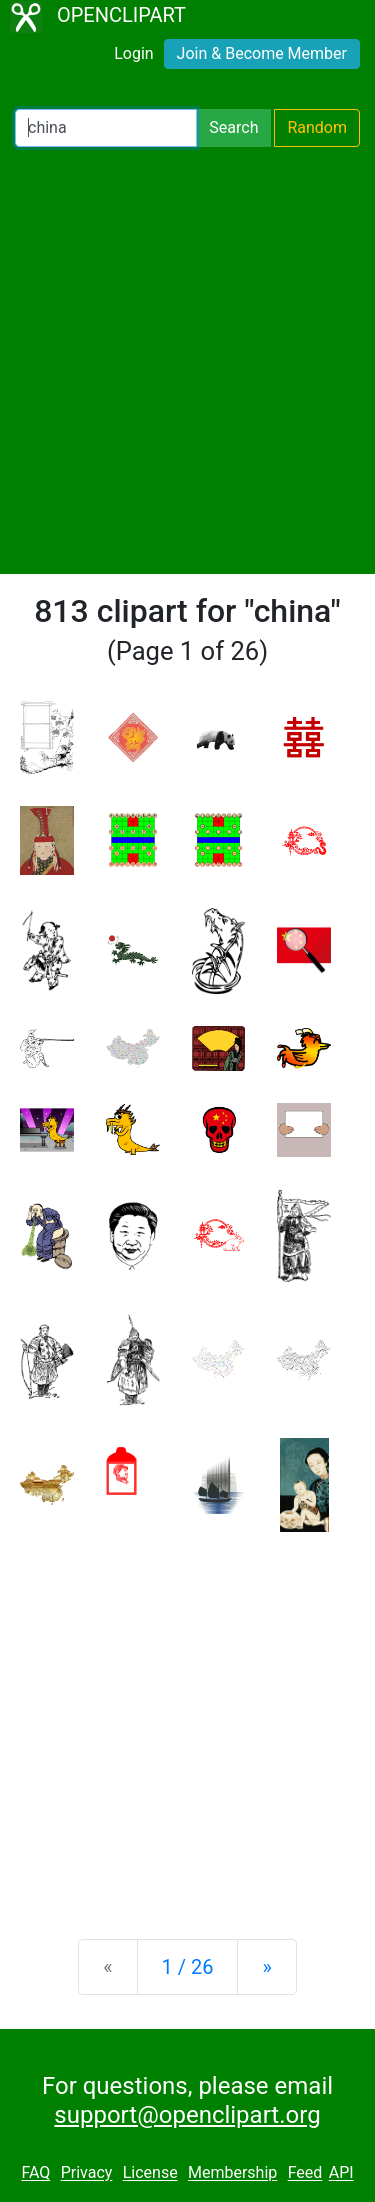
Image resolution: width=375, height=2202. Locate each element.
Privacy (87, 2173)
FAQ (35, 2173)
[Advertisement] (187, 360)
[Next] (266, 1967)
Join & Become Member (262, 53)
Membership (232, 2173)
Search (233, 127)
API (341, 2173)
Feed (305, 2173)
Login (133, 53)
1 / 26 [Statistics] (188, 1967)
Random (317, 127)
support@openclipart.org (187, 2115)
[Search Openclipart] (106, 128)
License (150, 2173)
